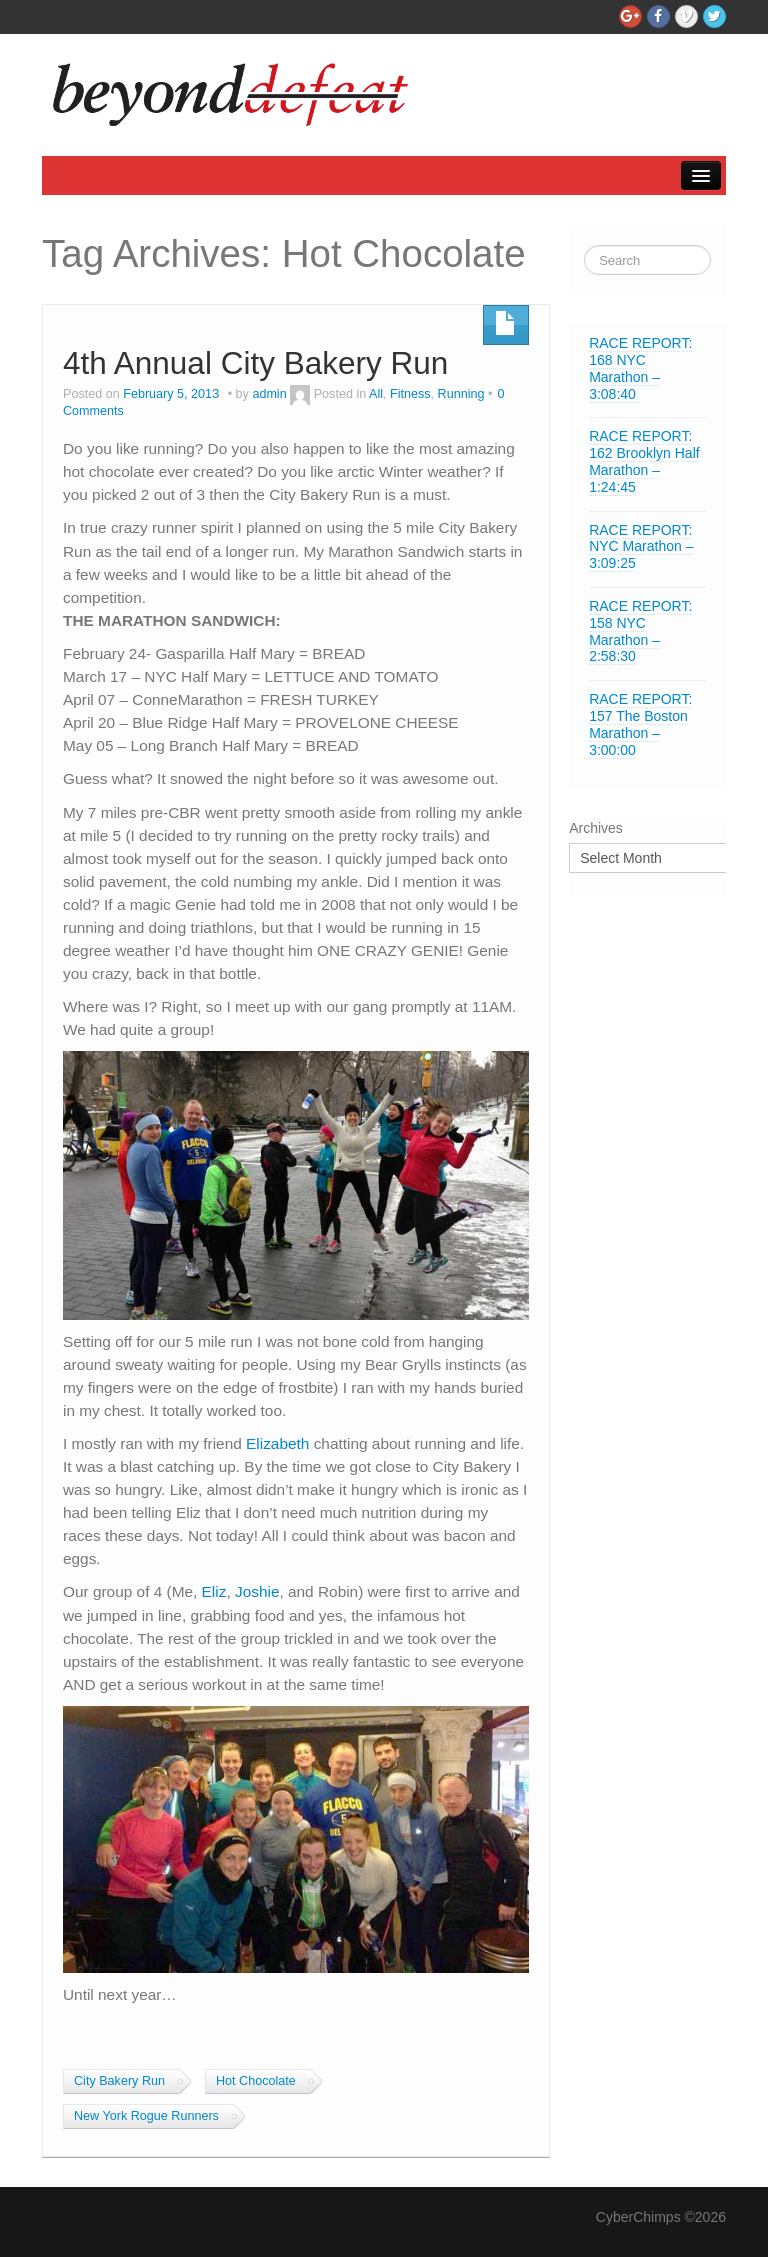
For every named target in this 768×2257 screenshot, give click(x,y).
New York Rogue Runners (146, 2116)
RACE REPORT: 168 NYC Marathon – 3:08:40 (640, 368)
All (376, 394)
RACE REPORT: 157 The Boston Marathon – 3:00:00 (640, 724)
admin (269, 394)
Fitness (410, 394)
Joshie (257, 1591)
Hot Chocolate (256, 2081)
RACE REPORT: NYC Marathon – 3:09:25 (641, 547)
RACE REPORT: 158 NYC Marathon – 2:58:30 (640, 631)
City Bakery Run (119, 2081)
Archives (596, 828)
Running (461, 394)
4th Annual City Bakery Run (255, 363)
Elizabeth (277, 1443)
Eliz (214, 1591)
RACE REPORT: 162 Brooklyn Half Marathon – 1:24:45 (644, 461)
